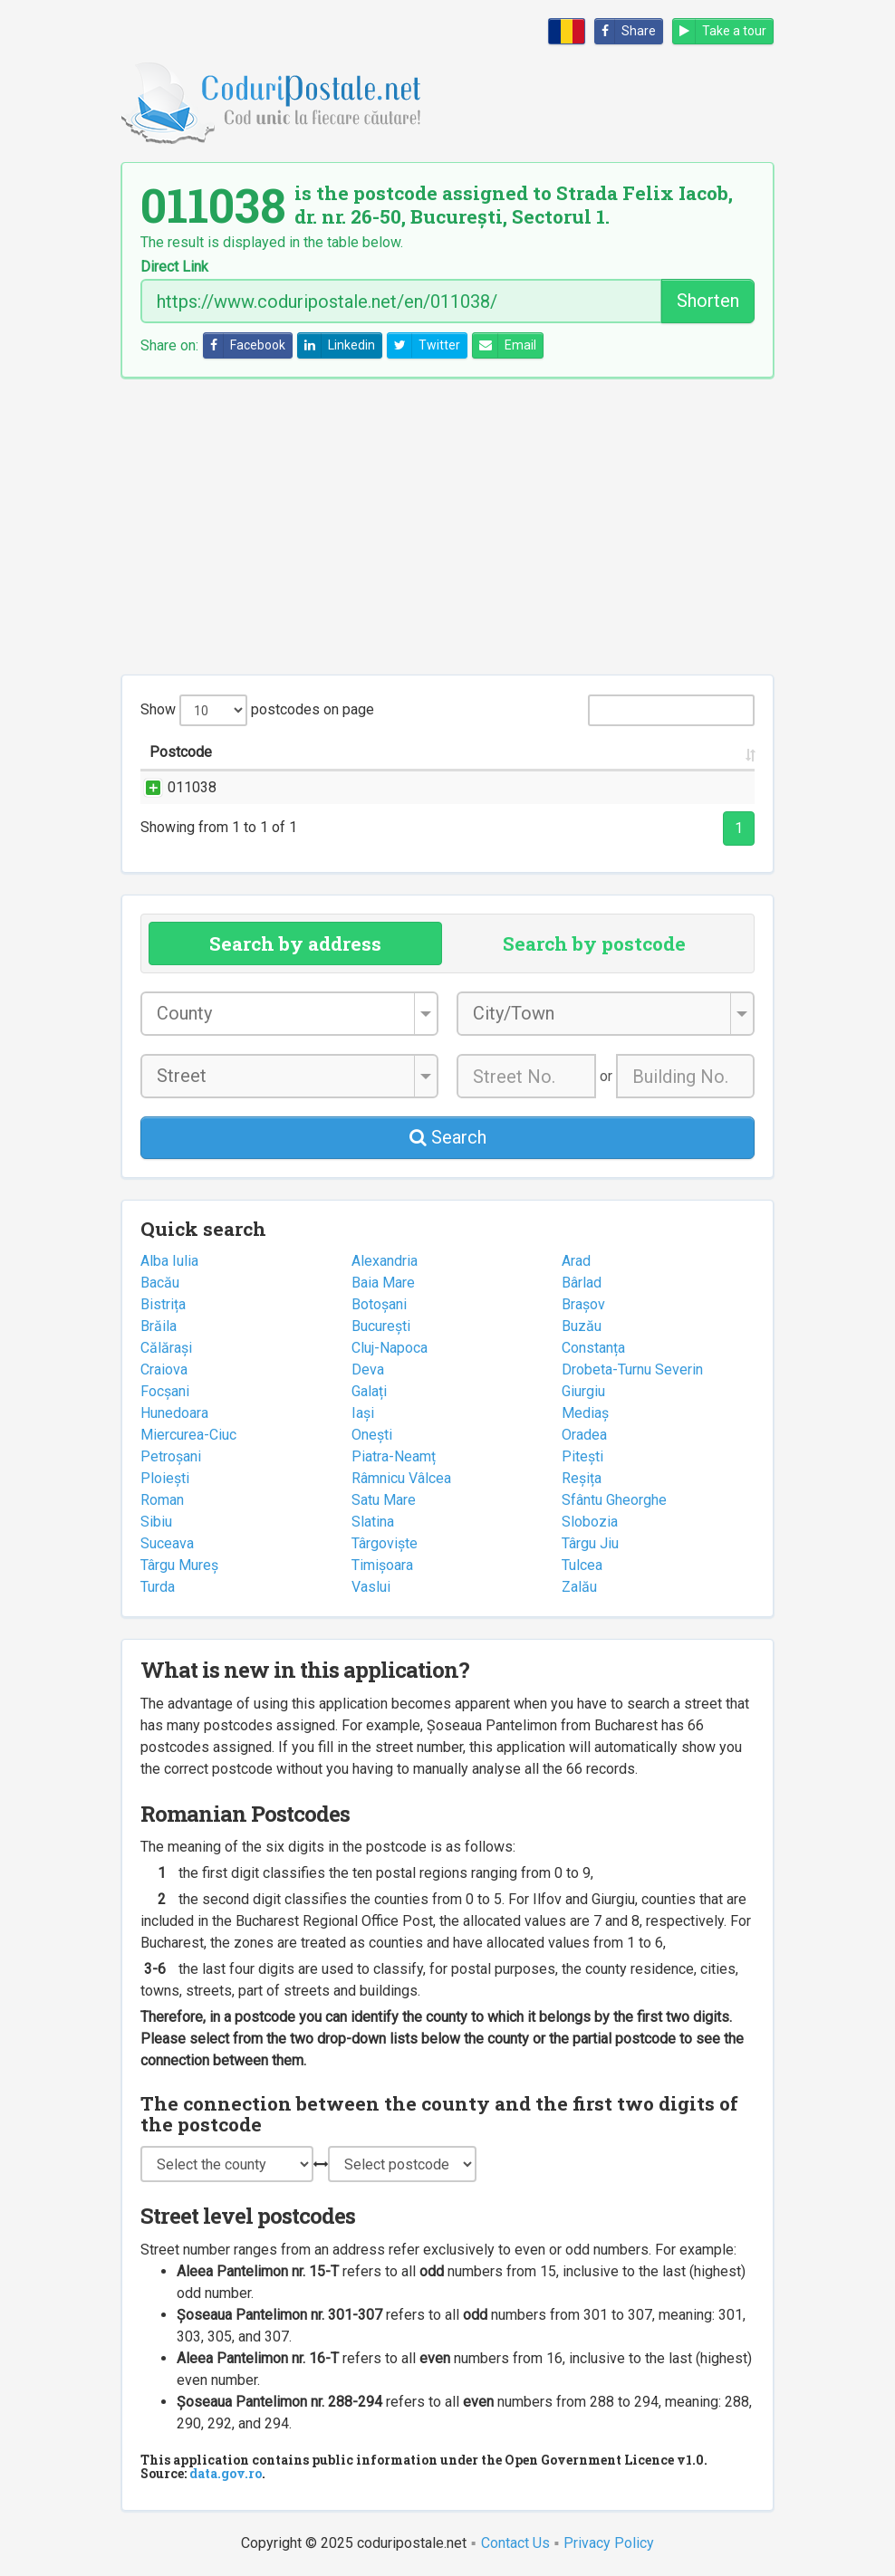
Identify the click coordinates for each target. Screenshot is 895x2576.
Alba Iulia (169, 1260)
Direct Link (174, 267)
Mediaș (585, 1413)
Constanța (593, 1347)
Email (504, 345)
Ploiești (164, 1478)
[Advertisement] (447, 526)
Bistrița (163, 1304)
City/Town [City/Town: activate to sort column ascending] (501, 752)
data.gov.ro (225, 2473)
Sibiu (156, 1521)
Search (447, 1137)
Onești (371, 1434)
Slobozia (590, 1521)
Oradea (584, 1434)
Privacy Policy (608, 2543)
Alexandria (384, 1260)
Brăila (158, 1326)
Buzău (581, 1326)
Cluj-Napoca (389, 1347)
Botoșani (379, 1304)
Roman (162, 1499)
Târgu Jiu (590, 1543)
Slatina (372, 1521)
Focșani (164, 1391)
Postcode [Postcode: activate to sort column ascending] (180, 752)
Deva (367, 1369)
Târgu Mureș (179, 1565)
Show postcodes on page (257, 710)
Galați (369, 1391)
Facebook (244, 345)
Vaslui (370, 1586)
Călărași (166, 1347)
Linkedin (336, 345)
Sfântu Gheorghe (614, 1499)
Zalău (579, 1586)
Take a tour (719, 31)
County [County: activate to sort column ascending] (585, 752)
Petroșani (170, 1456)
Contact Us (515, 2543)
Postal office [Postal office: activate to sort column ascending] (692, 752)
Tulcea (582, 1565)
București (380, 1326)
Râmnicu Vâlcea (401, 1478)
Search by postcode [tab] (594, 943)
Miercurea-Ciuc (188, 1434)
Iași (362, 1413)
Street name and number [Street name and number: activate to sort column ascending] (319, 752)
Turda (157, 1586)
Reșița (581, 1478)
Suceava (167, 1543)
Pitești (582, 1456)
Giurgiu (583, 1391)
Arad (576, 1260)
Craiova (164, 1369)
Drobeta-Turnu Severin (632, 1369)
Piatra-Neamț (393, 1456)
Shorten (708, 300)
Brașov (583, 1304)
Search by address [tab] (295, 943)
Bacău (159, 1282)
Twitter (424, 345)
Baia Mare (383, 1282)
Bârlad (581, 1282)
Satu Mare (383, 1499)
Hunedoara (174, 1413)
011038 (173, 787)
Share (625, 31)
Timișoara (382, 1565)
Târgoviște (384, 1543)
